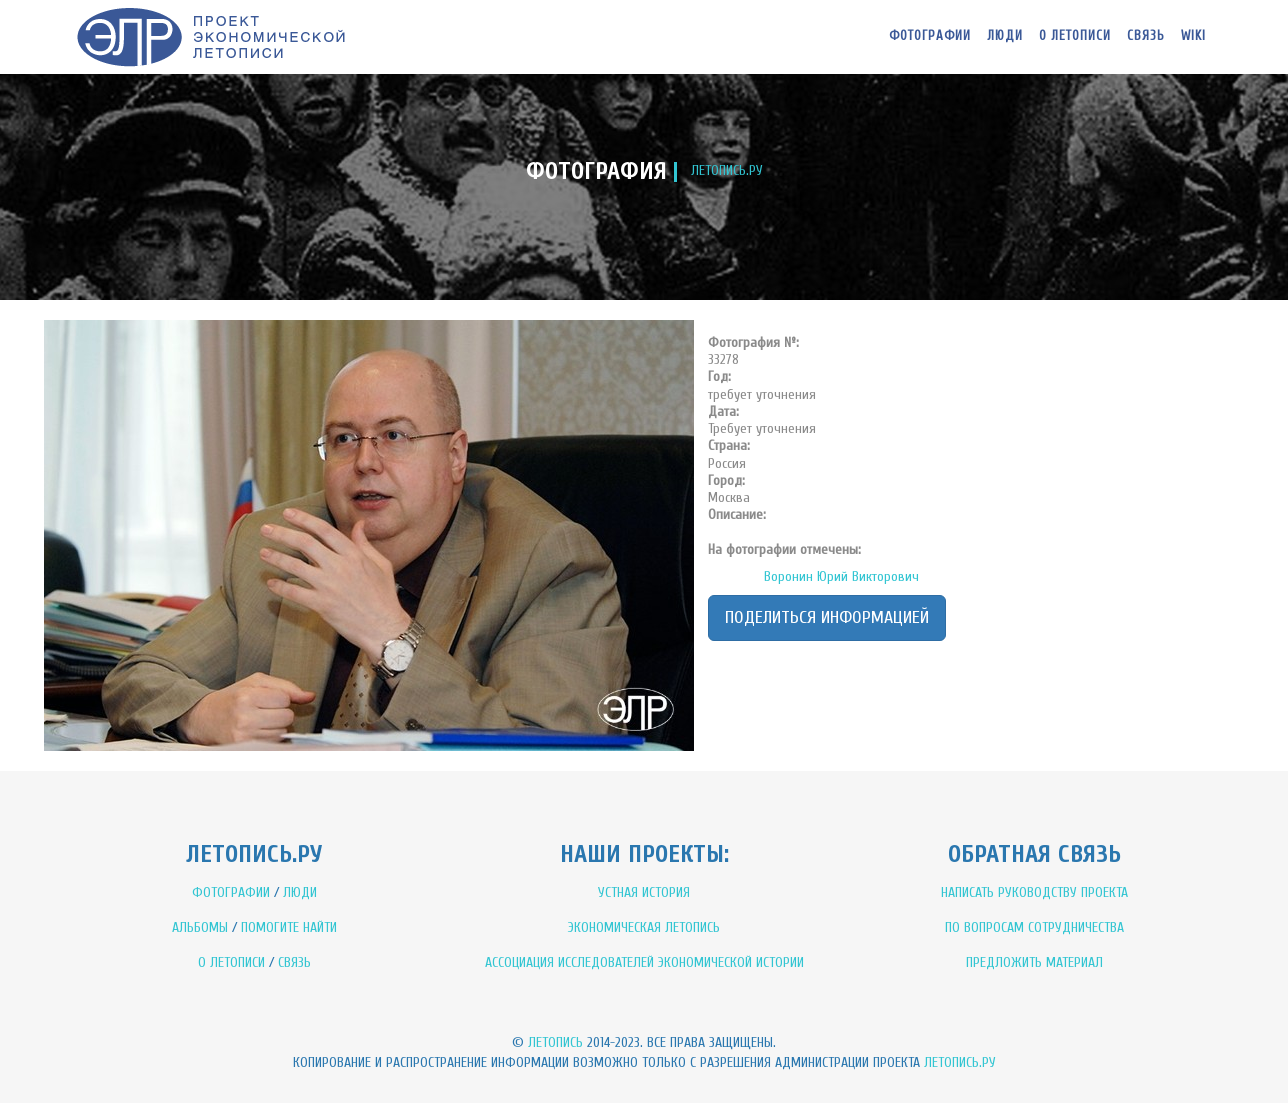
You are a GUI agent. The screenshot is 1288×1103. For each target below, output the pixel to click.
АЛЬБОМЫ (200, 927)
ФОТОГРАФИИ (231, 892)
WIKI (1193, 35)
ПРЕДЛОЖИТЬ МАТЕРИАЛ (1034, 962)
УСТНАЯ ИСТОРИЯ (644, 892)
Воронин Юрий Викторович (841, 576)
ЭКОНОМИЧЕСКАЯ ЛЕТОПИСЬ (644, 927)
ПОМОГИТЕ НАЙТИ (289, 927)
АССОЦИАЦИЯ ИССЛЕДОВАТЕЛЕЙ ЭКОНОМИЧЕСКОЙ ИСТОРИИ (644, 962)
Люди (1005, 35)
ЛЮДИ (300, 892)
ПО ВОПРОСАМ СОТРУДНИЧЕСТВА (1034, 927)
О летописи (1075, 35)
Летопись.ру (960, 1062)
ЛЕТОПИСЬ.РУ (727, 170)
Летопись (555, 1042)
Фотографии (930, 35)
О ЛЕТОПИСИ (231, 962)
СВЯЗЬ (294, 962)
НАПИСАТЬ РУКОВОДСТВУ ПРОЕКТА (1034, 892)
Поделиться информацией (827, 617)
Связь (1146, 35)
